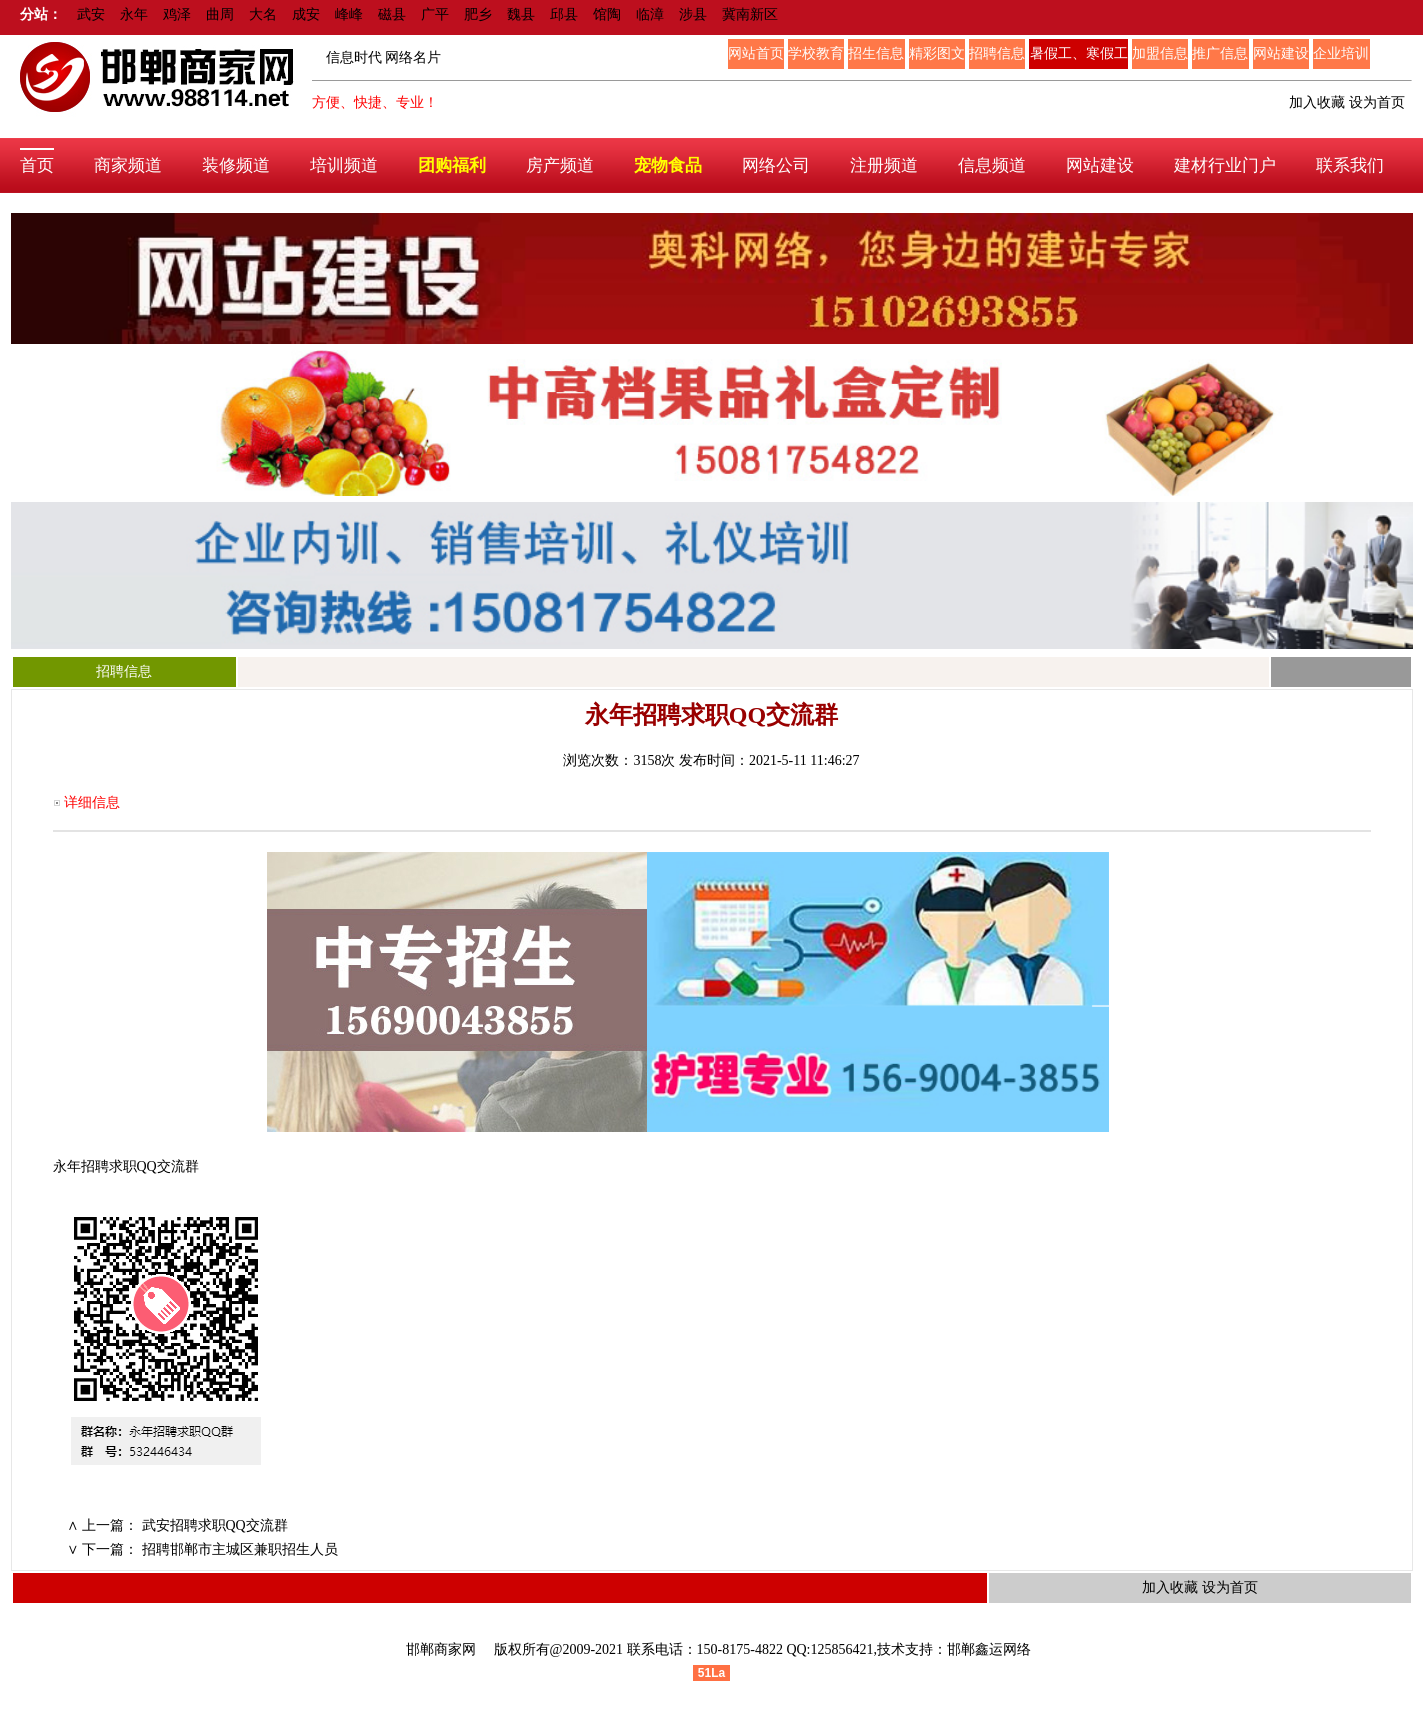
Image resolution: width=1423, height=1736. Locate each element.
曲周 (220, 14)
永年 (134, 14)
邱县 (564, 14)
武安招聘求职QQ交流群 (215, 1525)
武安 (91, 14)
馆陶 (607, 14)
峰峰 (349, 14)
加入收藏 (1317, 102)
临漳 (650, 14)
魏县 (521, 14)
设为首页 (1377, 102)
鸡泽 (177, 14)
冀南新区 (750, 14)
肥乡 (478, 14)
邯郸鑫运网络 (989, 1649)
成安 (306, 14)
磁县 (392, 14)
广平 (435, 14)
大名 (263, 14)
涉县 (693, 14)
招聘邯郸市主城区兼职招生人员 (240, 1549)
